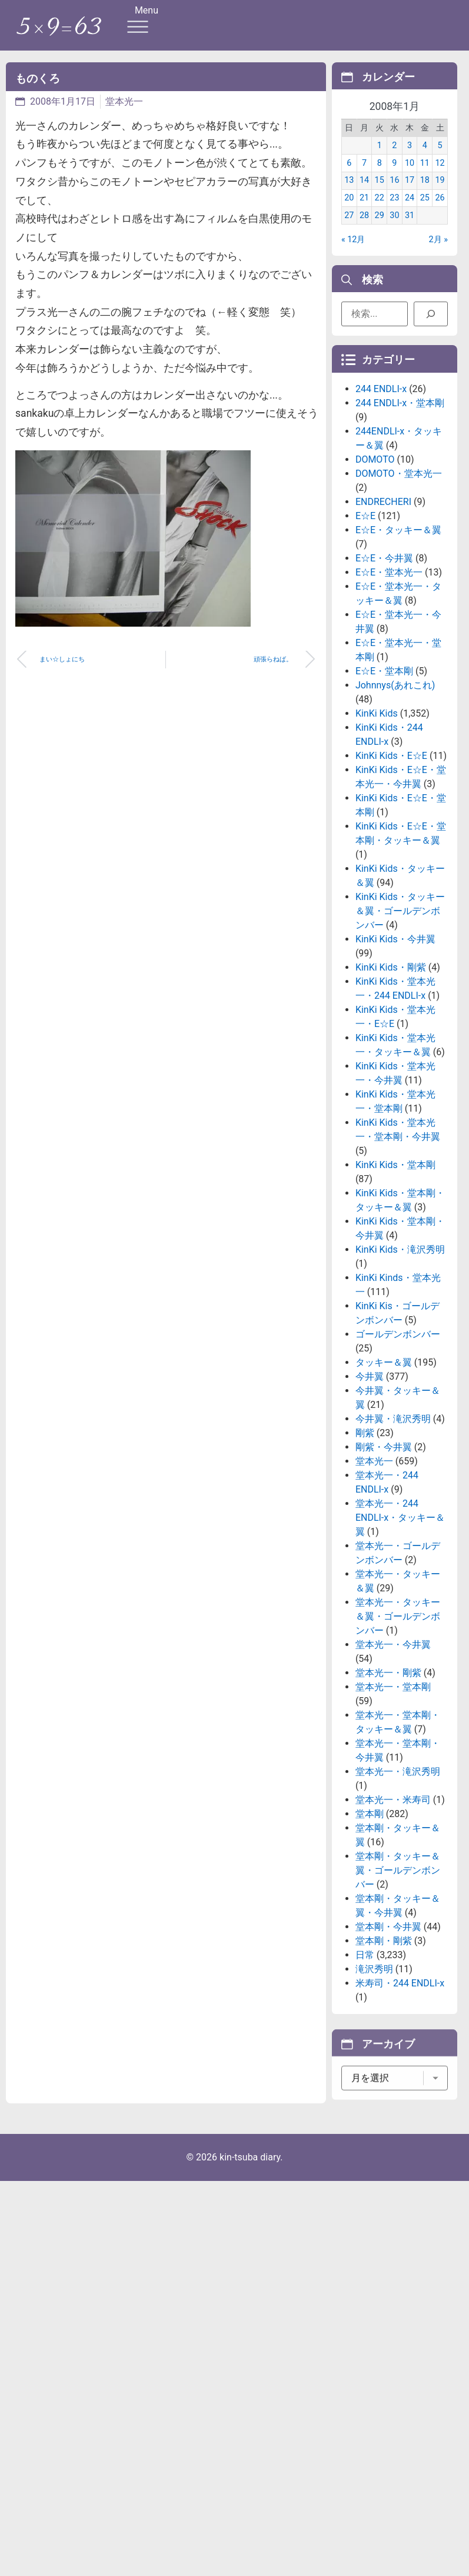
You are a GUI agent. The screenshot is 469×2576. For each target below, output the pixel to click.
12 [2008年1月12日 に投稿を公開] (440, 177)
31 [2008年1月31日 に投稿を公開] (409, 230)
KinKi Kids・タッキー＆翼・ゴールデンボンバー (400, 1036)
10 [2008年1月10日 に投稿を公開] (409, 177)
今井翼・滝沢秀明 (393, 1544)
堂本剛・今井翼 (388, 2052)
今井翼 (369, 1501)
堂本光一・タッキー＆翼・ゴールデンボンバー (397, 1741)
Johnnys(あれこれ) (395, 810)
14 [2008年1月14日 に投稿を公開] (364, 195)
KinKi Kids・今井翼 (395, 1064)
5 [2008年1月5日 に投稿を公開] (440, 160)
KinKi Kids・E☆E (391, 880)
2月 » (438, 254)
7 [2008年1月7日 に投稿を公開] (364, 177)
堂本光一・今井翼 (393, 1769)
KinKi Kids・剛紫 (390, 1092)
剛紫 (364, 1558)
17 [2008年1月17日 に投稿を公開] (409, 195)
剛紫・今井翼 (383, 1572)
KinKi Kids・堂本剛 (395, 1290)
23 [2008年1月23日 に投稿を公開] (394, 213)
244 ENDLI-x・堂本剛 (399, 528)
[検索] (431, 319)
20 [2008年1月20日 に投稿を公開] (349, 213)
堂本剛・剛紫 (383, 2066)
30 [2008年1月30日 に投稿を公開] (394, 230)
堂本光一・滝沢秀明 (397, 1896)
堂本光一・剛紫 (388, 1798)
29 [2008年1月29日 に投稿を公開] (379, 230)
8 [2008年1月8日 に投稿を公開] (379, 177)
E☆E (365, 641)
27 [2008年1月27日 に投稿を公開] (349, 230)
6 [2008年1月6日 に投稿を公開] (349, 177)
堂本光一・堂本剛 (393, 1812)
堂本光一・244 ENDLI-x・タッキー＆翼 (400, 1642)
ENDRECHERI (383, 627)
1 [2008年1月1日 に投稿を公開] (379, 160)
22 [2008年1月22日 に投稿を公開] (379, 213)
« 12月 (353, 254)
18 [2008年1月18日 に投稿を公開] (425, 195)
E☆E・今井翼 (384, 683)
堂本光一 (124, 101)
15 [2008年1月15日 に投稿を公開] (379, 195)
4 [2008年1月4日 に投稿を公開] (425, 160)
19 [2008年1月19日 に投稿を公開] (440, 195)
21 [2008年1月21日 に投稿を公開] (364, 213)
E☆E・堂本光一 (389, 697)
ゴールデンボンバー (397, 1459)
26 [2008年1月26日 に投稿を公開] (440, 213)
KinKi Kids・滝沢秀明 (400, 1374)
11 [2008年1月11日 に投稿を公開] (425, 177)
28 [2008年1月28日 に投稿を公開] (364, 230)
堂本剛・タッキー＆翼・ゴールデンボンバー (397, 1995)
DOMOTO (375, 584)
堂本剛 (369, 1939)
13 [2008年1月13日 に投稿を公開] (349, 195)
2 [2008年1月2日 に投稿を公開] (394, 160)
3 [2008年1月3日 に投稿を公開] (409, 160)
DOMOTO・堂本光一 (398, 598)
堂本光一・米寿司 (393, 1925)
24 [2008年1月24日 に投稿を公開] (409, 213)
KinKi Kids (376, 838)
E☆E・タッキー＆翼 (398, 655)
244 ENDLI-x (381, 514)
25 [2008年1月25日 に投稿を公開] (425, 213)
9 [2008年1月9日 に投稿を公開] (394, 177)
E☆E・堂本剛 (384, 796)
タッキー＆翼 (383, 1487)
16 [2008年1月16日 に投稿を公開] (394, 195)
